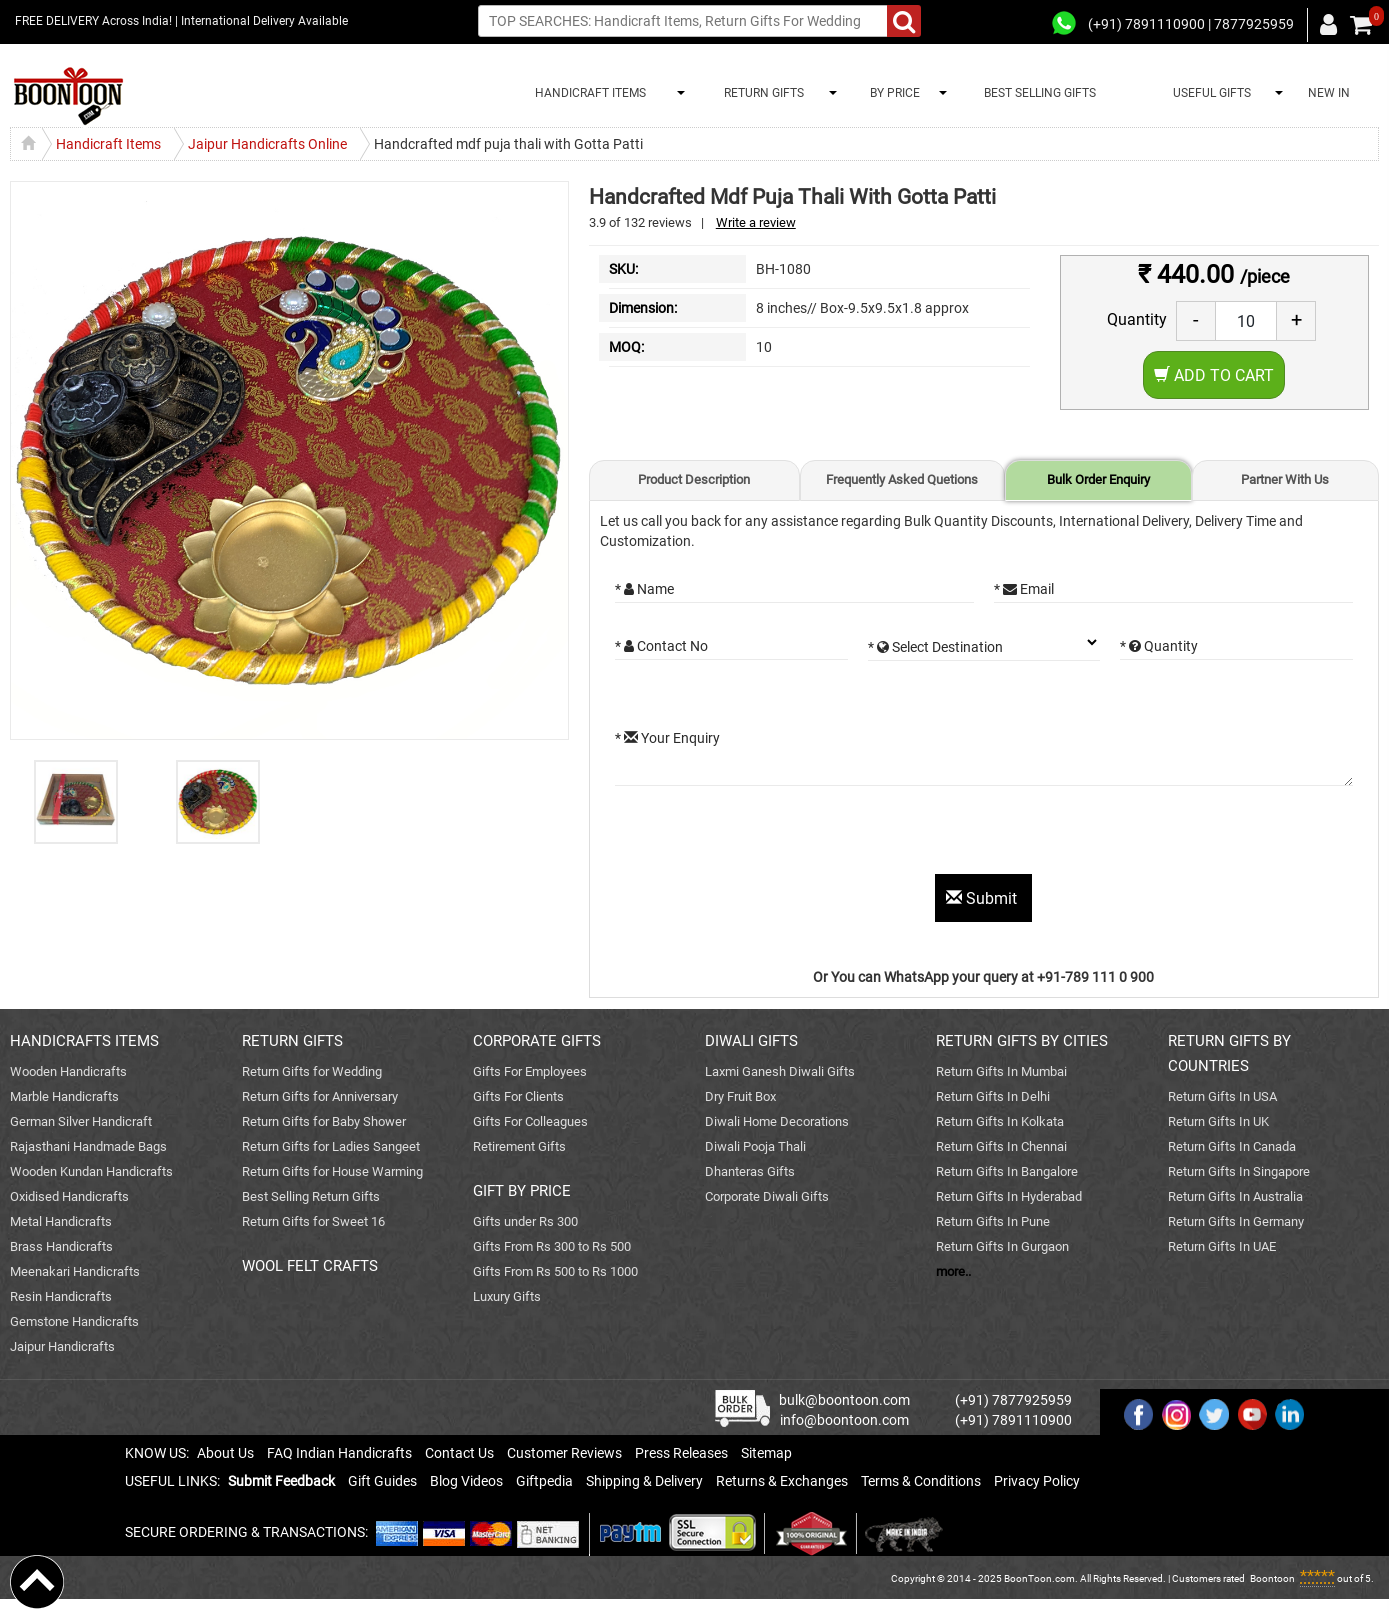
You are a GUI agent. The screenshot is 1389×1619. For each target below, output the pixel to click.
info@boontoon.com (844, 1420)
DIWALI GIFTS (751, 1041)
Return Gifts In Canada (1232, 1146)
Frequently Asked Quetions (902, 479)
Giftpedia (544, 1481)
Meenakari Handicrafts (75, 1271)
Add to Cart (1214, 375)
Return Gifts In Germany (1236, 1221)
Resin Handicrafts (61, 1296)
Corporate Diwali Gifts (767, 1196)
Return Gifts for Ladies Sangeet (331, 1146)
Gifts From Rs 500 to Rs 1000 (555, 1271)
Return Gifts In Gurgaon (1002, 1246)
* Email (1024, 589)
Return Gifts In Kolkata (1000, 1121)
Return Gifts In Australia (1235, 1196)
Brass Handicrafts (61, 1246)
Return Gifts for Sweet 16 (313, 1221)
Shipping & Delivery (644, 1481)
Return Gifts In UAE (1222, 1246)
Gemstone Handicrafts (74, 1321)
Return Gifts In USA (1222, 1096)
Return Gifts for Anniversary (320, 1096)
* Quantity (1159, 646)
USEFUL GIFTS (1209, 93)
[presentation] (767, 835)
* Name (644, 589)
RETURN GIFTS (761, 93)
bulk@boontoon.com (844, 1400)
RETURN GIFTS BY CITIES (1022, 1041)
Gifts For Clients (518, 1096)
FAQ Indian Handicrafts (339, 1453)
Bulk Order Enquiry (1098, 479)
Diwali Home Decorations (777, 1121)
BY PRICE (892, 93)
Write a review (756, 222)
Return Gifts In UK (1218, 1121)
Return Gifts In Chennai (1001, 1146)
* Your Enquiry (667, 738)
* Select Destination (935, 647)
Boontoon (1272, 1578)
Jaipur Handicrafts (62, 1346)
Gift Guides (382, 1481)
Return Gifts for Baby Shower (324, 1121)
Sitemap (766, 1453)
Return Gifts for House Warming (332, 1171)
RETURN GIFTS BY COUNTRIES (1229, 1053)
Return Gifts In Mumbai (1001, 1071)
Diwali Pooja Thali (755, 1146)
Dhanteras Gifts (750, 1171)
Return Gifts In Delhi (993, 1096)
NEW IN (1329, 93)
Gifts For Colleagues (530, 1121)
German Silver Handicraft (81, 1121)
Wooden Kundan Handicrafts (91, 1171)
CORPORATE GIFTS (537, 1041)
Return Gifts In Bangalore (1007, 1171)
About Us (225, 1453)
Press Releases (681, 1453)
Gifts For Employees (530, 1071)
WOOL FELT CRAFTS (310, 1266)
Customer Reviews (564, 1453)
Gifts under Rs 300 (525, 1221)
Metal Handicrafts (61, 1221)
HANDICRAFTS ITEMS (84, 1041)
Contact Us (459, 1453)
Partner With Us (1285, 479)
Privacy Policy (1037, 1481)
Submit (983, 898)
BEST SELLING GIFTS (1040, 93)
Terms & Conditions (921, 1481)
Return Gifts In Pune (993, 1221)
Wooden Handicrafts (68, 1071)
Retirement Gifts (519, 1146)
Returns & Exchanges (782, 1481)
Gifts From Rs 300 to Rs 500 (552, 1246)
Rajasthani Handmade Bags (88, 1146)
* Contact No (661, 646)
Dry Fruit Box (740, 1096)
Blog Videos (466, 1481)
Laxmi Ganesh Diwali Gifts (780, 1071)
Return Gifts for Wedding (312, 1071)
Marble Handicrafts (64, 1096)
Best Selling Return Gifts (311, 1196)
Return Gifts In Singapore (1239, 1171)
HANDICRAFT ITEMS (587, 93)
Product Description (694, 479)
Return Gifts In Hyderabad (1009, 1196)
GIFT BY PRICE (522, 1191)
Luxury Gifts (507, 1296)
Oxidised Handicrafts (69, 1196)
